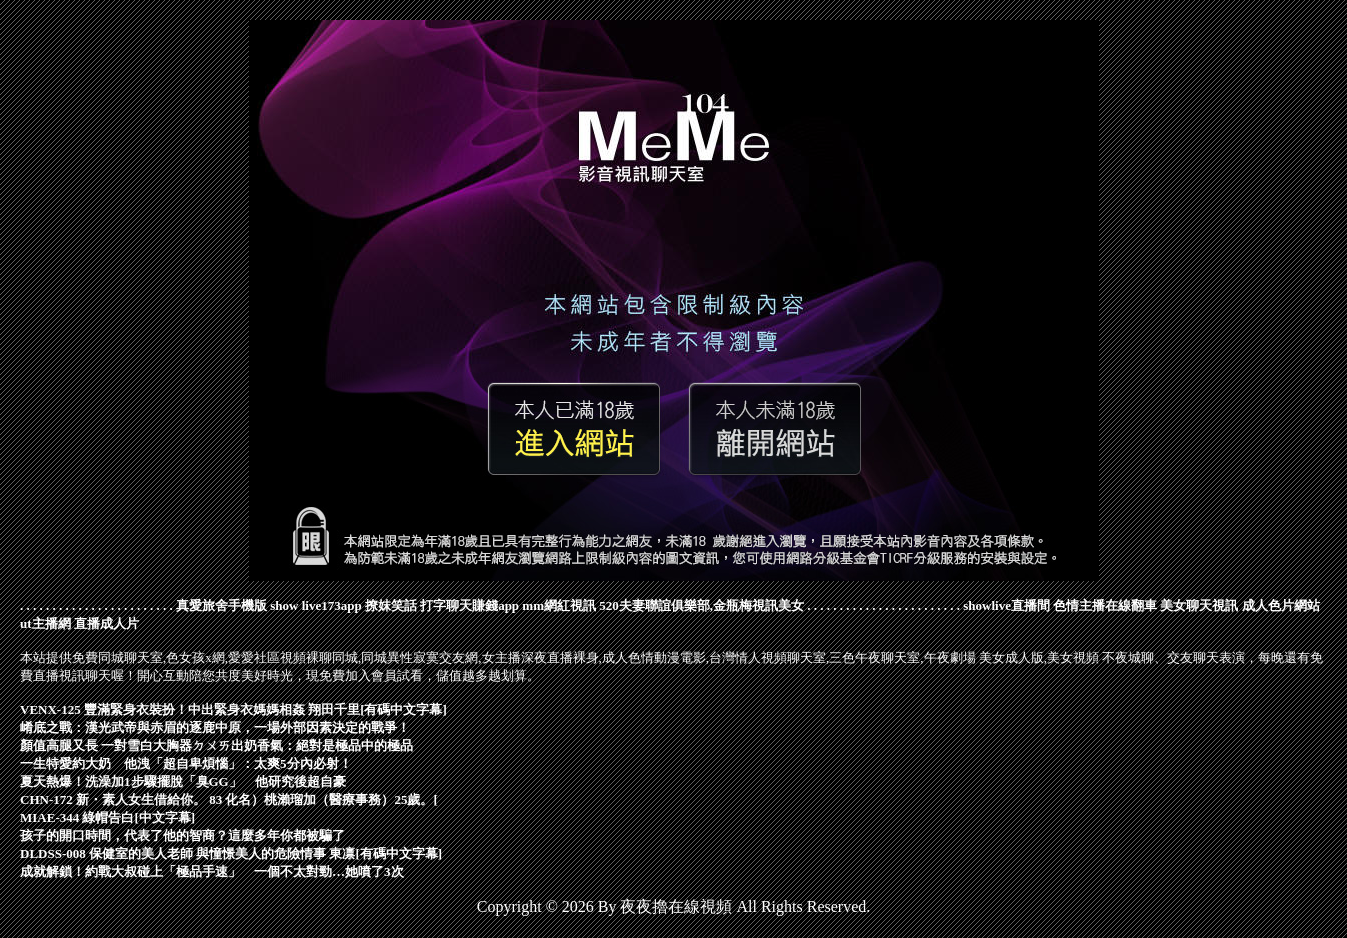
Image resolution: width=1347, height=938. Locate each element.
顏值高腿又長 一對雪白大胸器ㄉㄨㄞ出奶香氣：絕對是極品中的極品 (216, 745)
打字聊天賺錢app (469, 605)
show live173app (315, 605)
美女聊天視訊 (1199, 605)
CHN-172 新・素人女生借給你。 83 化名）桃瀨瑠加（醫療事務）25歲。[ (229, 799)
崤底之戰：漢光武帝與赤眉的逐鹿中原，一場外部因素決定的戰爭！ (215, 727)
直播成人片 (106, 623)
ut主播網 (45, 623)
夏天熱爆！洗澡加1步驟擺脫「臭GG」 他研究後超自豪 (183, 781)
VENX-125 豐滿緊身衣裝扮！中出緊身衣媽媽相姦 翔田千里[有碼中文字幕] (233, 709)
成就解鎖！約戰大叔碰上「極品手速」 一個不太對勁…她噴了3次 (212, 871)
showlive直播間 (1006, 605)
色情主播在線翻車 (1105, 605)
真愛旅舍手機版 (221, 605)
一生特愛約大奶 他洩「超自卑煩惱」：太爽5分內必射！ (186, 763)
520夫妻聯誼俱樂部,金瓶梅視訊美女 (701, 605)
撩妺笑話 (391, 605)
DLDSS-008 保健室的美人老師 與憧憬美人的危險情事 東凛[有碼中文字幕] (231, 853)
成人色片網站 (1281, 605)
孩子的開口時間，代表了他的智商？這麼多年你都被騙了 (182, 835)
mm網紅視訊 (559, 605)
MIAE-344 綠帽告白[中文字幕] (107, 817)
